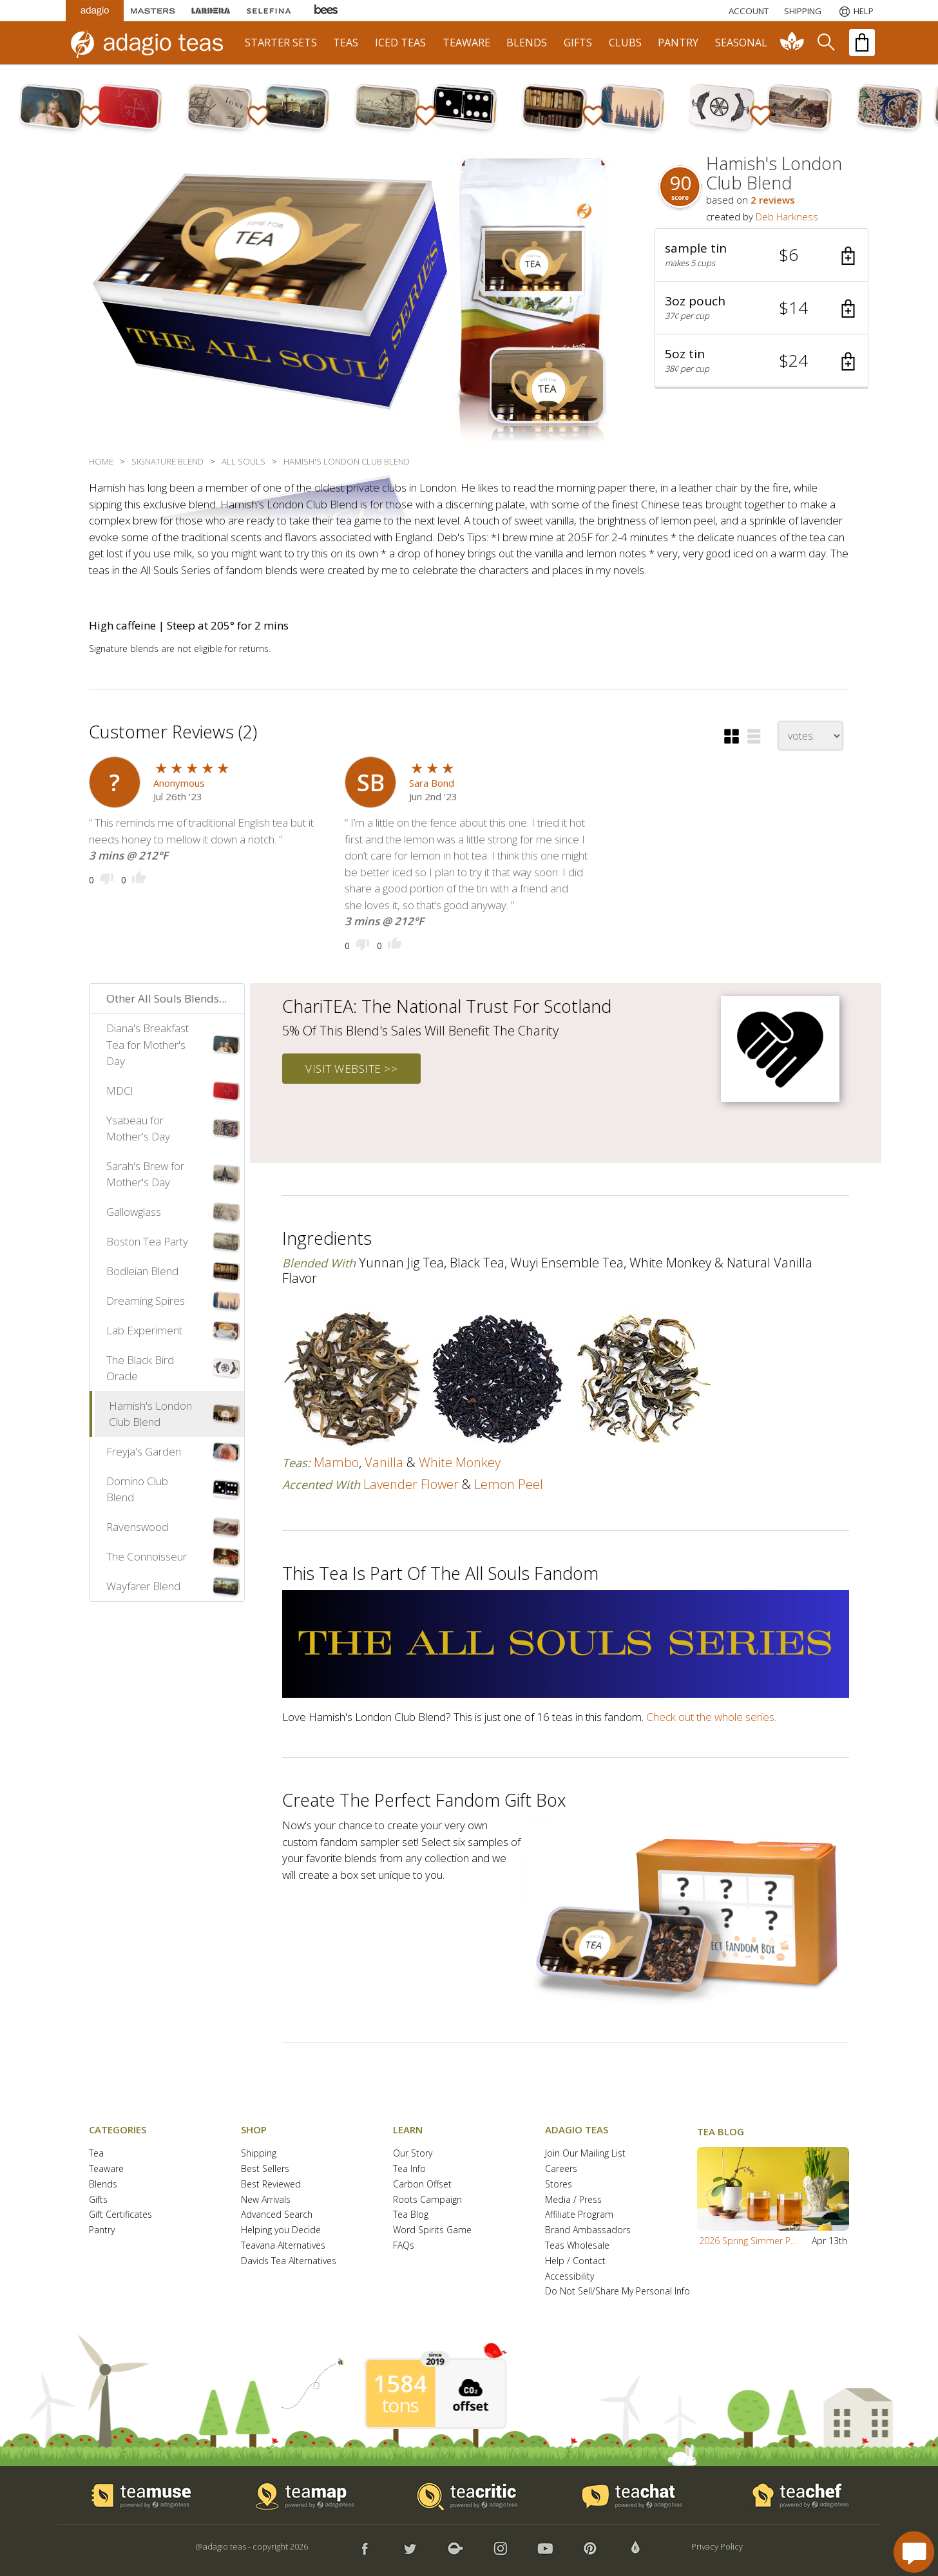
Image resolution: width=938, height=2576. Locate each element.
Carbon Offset (422, 2184)
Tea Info (409, 2169)
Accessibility (569, 2276)
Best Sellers (265, 2169)
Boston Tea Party (147, 1241)
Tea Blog (410, 2214)
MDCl (119, 1090)
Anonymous (179, 782)
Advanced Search (276, 2214)
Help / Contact (575, 2261)
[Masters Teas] (153, 10)
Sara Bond (431, 782)
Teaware (106, 2169)
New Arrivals (266, 2200)
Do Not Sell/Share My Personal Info (617, 2291)
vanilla (384, 1462)
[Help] (855, 11)
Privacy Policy (717, 2546)
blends (526, 42)
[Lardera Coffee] (211, 10)
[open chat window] (914, 2552)
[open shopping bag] (862, 42)
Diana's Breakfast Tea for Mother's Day (147, 1044)
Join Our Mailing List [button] (585, 2153)
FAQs (403, 2245)
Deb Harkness (787, 216)
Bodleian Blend (142, 1271)
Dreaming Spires (145, 1300)
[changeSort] (810, 736)
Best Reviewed (271, 2184)
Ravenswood (137, 1526)
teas (345, 42)
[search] (825, 42)
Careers (561, 2169)
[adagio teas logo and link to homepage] (153, 42)
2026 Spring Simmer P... (747, 2241)
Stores (558, 2184)
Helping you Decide (281, 2230)
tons (400, 2405)
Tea (96, 2153)
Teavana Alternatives (283, 2245)
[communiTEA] (792, 42)
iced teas (400, 42)
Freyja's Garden (143, 1451)
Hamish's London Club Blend (150, 1414)
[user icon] (114, 782)
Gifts (98, 2200)
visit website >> (351, 1068)
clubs (625, 42)
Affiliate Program (579, 2214)
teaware (466, 42)
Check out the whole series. (711, 1716)
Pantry (102, 2230)
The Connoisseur (146, 1556)
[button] (761, 255)
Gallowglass (133, 1211)
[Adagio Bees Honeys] (327, 10)
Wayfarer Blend (143, 1586)
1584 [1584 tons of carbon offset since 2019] (400, 2384)
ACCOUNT (749, 11)
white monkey (460, 1462)
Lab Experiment (144, 1330)
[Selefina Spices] (269, 10)
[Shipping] (802, 11)
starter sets (281, 42)
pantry (678, 42)
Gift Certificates (120, 2214)
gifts (578, 42)
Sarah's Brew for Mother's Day (145, 1174)
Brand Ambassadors (588, 2230)
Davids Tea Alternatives (288, 2261)
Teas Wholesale (577, 2245)
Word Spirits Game (432, 2230)
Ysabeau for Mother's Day (138, 1128)
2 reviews (773, 199)
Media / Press (573, 2200)
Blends (103, 2184)
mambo (336, 1462)
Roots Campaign (427, 2200)
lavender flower (411, 1484)
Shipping (258, 2153)
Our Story (412, 2153)
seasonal (741, 42)
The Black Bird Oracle (140, 1368)
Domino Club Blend (137, 1489)
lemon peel (508, 1484)
